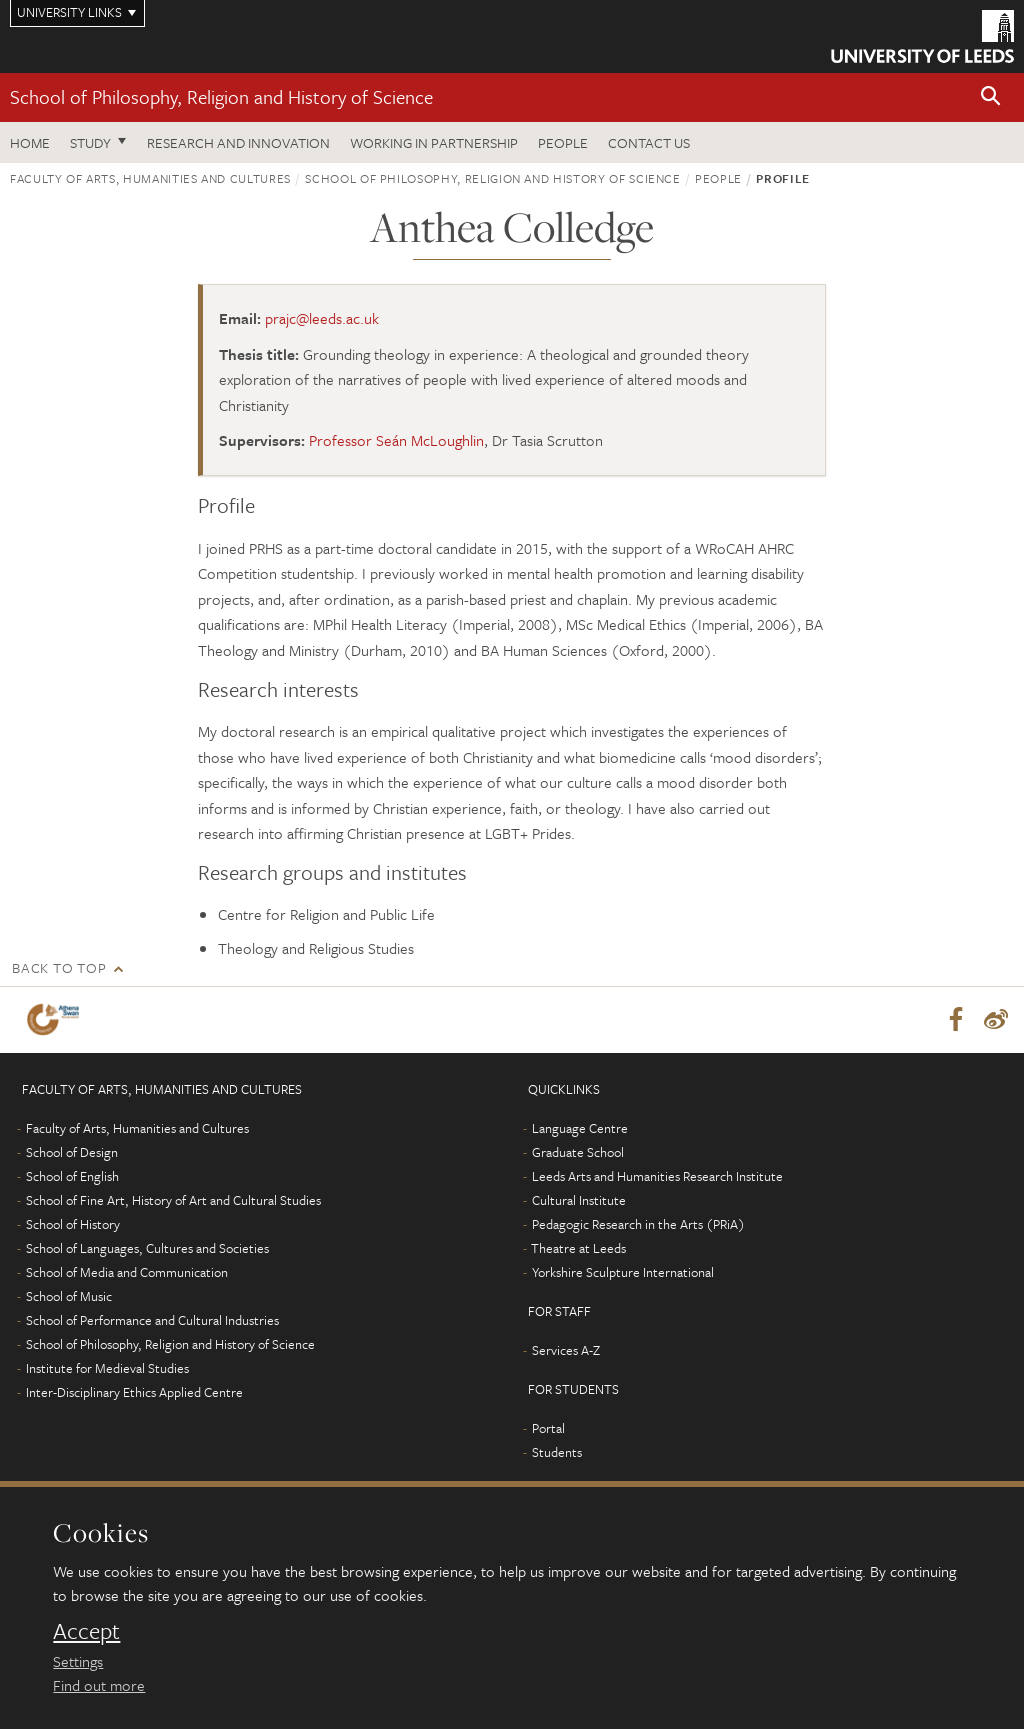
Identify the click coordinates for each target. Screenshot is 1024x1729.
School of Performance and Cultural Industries (152, 1320)
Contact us (649, 142)
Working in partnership (434, 142)
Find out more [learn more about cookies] (99, 1685)
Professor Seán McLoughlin (396, 440)
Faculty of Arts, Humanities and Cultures (150, 178)
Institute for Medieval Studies (107, 1368)
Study (90, 142)
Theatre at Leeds (578, 1248)
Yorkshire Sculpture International (623, 1272)
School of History (73, 1224)
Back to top (59, 967)
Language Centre (580, 1128)
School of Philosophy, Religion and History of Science (221, 96)
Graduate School (578, 1152)
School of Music (69, 1296)
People (563, 142)
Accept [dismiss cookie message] (86, 1631)
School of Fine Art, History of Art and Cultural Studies (173, 1200)
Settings (78, 1661)
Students (557, 1452)
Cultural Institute (579, 1200)
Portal (548, 1428)
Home (30, 142)
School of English (72, 1176)
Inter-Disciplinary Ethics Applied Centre (134, 1392)
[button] (991, 97)
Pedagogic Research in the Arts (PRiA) (638, 1224)
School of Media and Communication (127, 1272)
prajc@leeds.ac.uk (322, 318)
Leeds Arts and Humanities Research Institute (657, 1176)
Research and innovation (238, 142)
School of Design (72, 1152)
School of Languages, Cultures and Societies (147, 1248)
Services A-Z (566, 1350)
